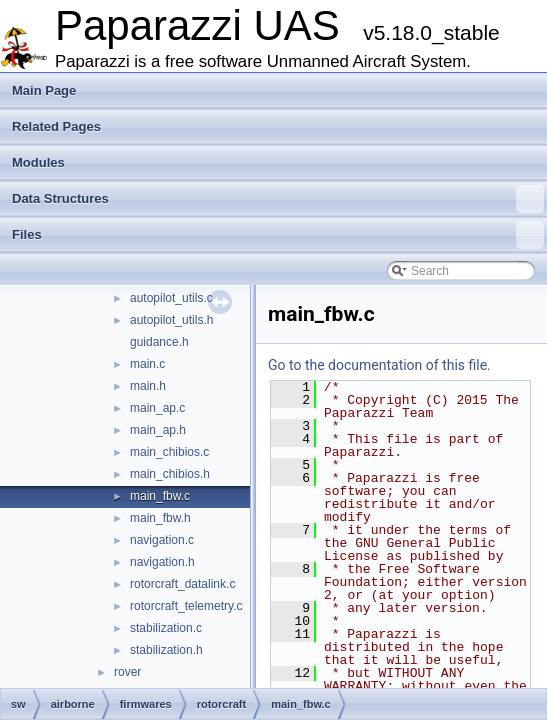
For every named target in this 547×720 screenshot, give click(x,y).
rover (127, 672)
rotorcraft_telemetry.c (186, 606)
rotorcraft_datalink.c (182, 584)
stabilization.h (166, 650)
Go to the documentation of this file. (379, 365)
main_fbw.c (160, 496)
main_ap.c (157, 408)
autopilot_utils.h (171, 320)
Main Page (44, 90)
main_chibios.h (170, 474)
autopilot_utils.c (171, 298)
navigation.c (162, 540)
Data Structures (278, 199)
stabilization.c (166, 628)
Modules (38, 162)
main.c (147, 364)
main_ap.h (158, 430)
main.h (148, 386)
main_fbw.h (160, 518)
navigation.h (162, 562)
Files (278, 235)
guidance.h (159, 342)
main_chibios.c (169, 452)
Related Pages (56, 126)
